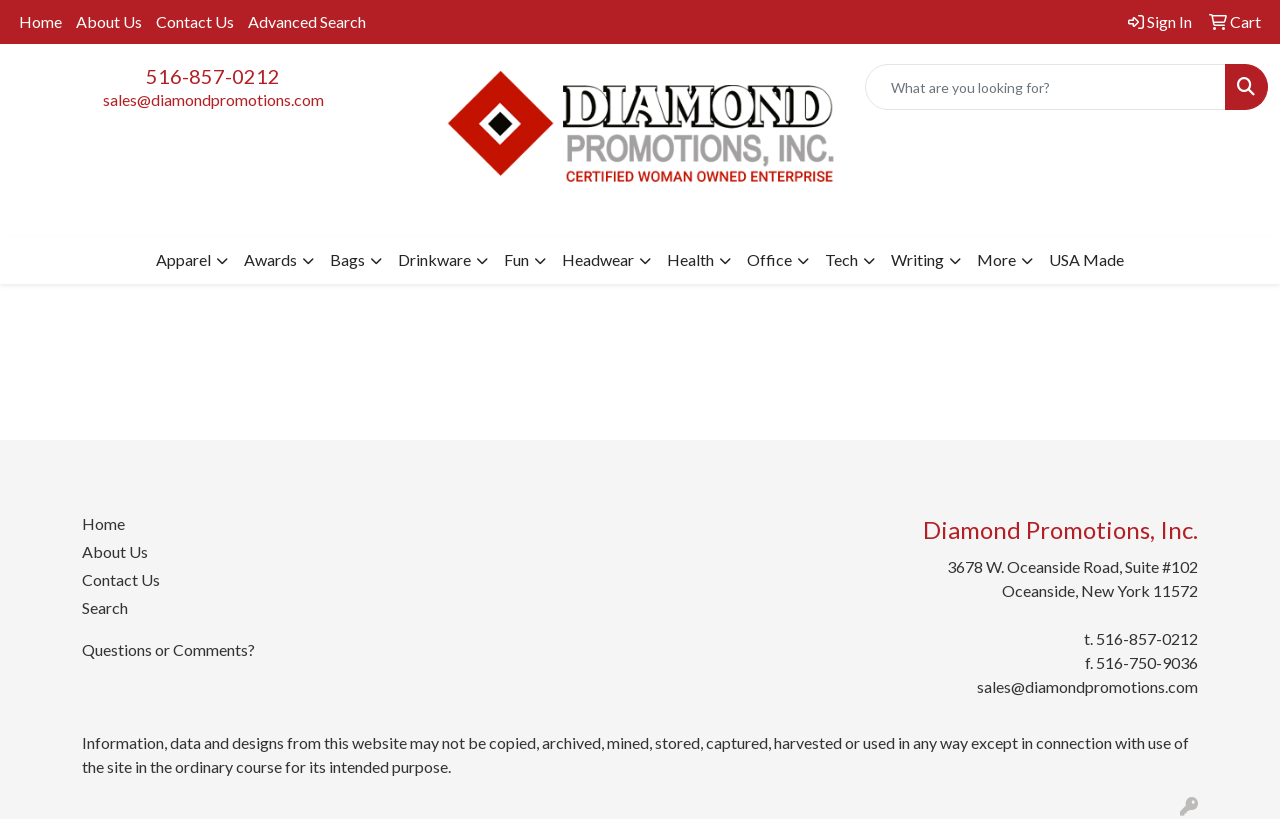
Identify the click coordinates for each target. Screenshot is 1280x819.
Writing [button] (917, 259)
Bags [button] (347, 259)
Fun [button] (516, 259)
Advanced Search (307, 21)
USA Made (1086, 259)
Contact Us (195, 21)
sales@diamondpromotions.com (213, 99)
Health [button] (690, 259)
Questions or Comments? (168, 649)
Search (105, 607)
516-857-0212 (213, 76)
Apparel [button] (183, 259)
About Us (109, 21)
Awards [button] (270, 259)
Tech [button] (841, 259)
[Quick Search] (1045, 87)
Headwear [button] (598, 259)
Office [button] (769, 259)
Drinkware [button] (434, 259)
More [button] (996, 259)
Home (40, 21)
